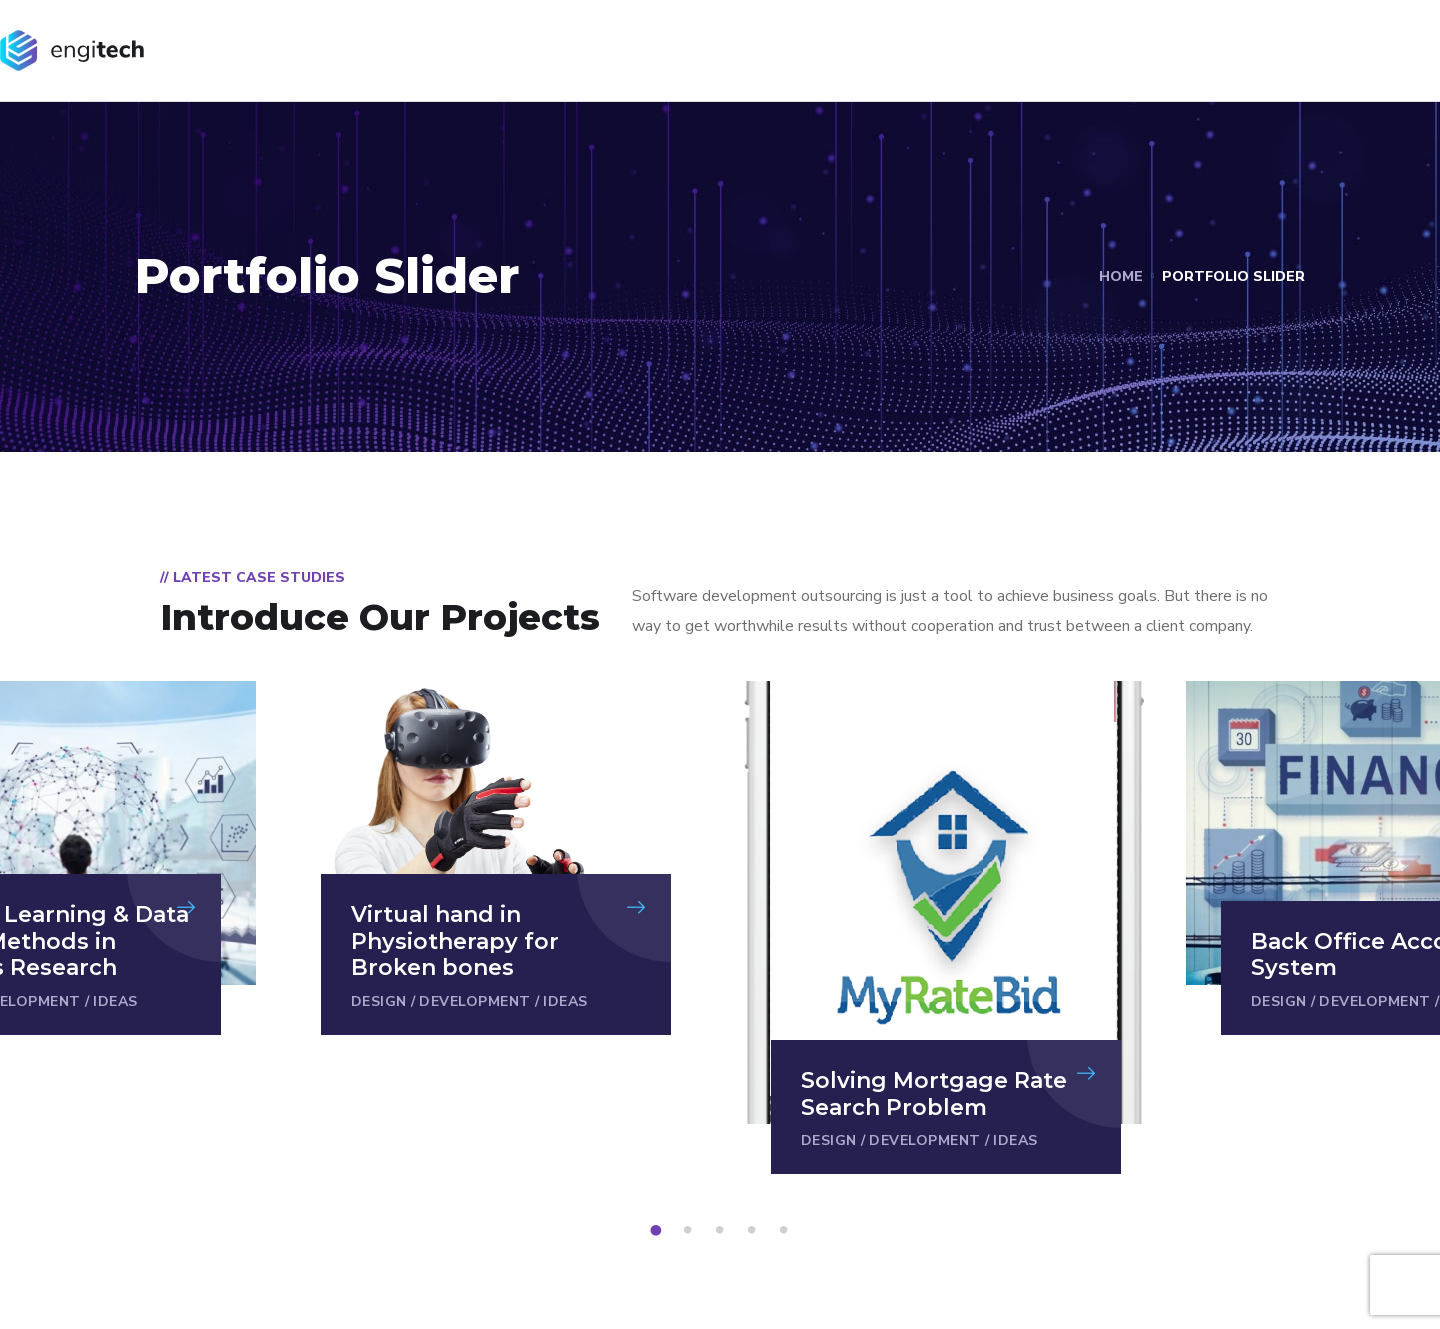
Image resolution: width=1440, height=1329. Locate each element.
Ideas (115, 1001)
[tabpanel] (946, 927)
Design (379, 1001)
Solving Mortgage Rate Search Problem (934, 1093)
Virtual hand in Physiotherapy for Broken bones (455, 941)
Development (475, 1001)
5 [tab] (787, 1231)
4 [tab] (755, 1231)
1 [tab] (659, 1231)
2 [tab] (691, 1231)
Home (1121, 276)
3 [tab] (723, 1231)
